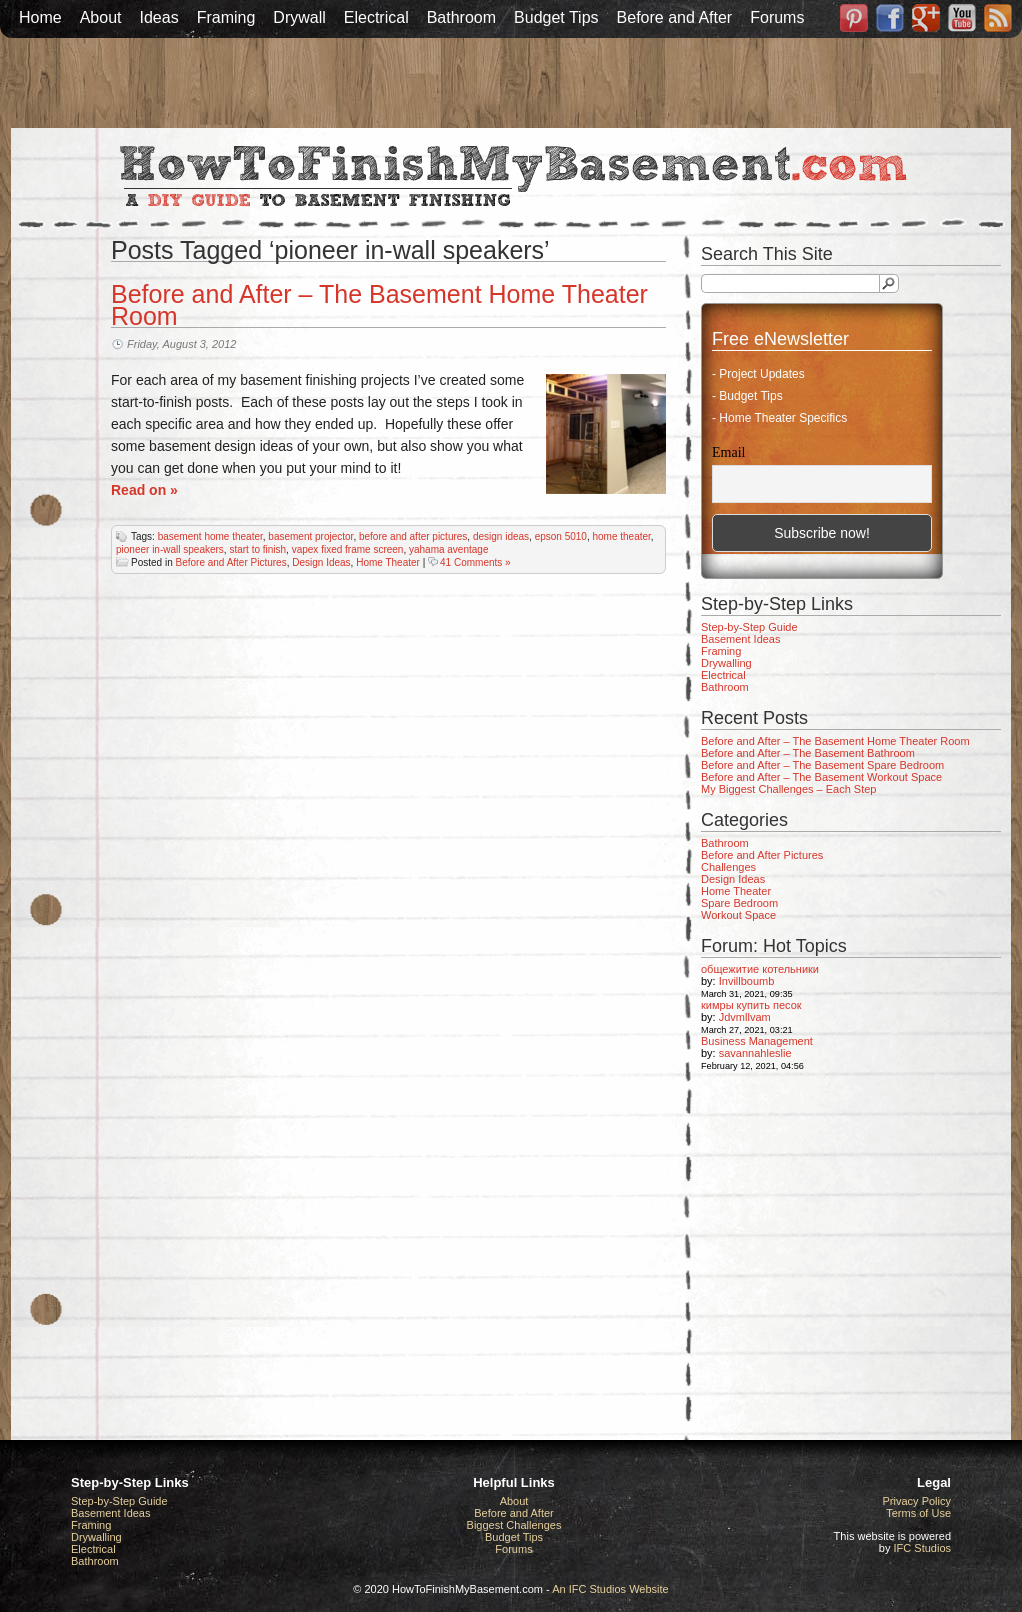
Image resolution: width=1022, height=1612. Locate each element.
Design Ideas (321, 562)
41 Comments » (475, 562)
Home (40, 17)
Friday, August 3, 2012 (181, 344)
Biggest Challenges (514, 1525)
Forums (777, 17)
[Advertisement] (511, 83)
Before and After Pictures (230, 562)
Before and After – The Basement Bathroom (808, 753)
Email (728, 452)
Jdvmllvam (745, 1017)
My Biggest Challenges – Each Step (789, 789)
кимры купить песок (751, 1005)
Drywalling (726, 663)
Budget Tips (556, 17)
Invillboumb (747, 981)
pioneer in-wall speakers (170, 549)
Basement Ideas (741, 639)
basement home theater (210, 536)
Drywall (299, 17)
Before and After (675, 17)
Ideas (159, 17)
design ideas (501, 536)
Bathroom (461, 17)
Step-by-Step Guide (749, 627)
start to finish (257, 549)
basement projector (310, 536)
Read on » (144, 490)
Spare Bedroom (739, 903)
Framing (226, 17)
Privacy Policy (917, 1501)
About (101, 17)
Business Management (757, 1041)
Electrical (376, 17)
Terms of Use (918, 1513)
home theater (621, 536)
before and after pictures (413, 536)
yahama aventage (449, 549)
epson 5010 (561, 536)
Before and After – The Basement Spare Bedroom (822, 765)
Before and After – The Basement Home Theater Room (379, 305)
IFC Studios (922, 1548)
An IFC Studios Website (610, 1589)
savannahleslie (755, 1053)
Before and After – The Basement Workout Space (821, 777)
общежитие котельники (760, 969)
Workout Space (738, 915)
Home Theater (388, 562)
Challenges (728, 867)
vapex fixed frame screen (348, 549)
